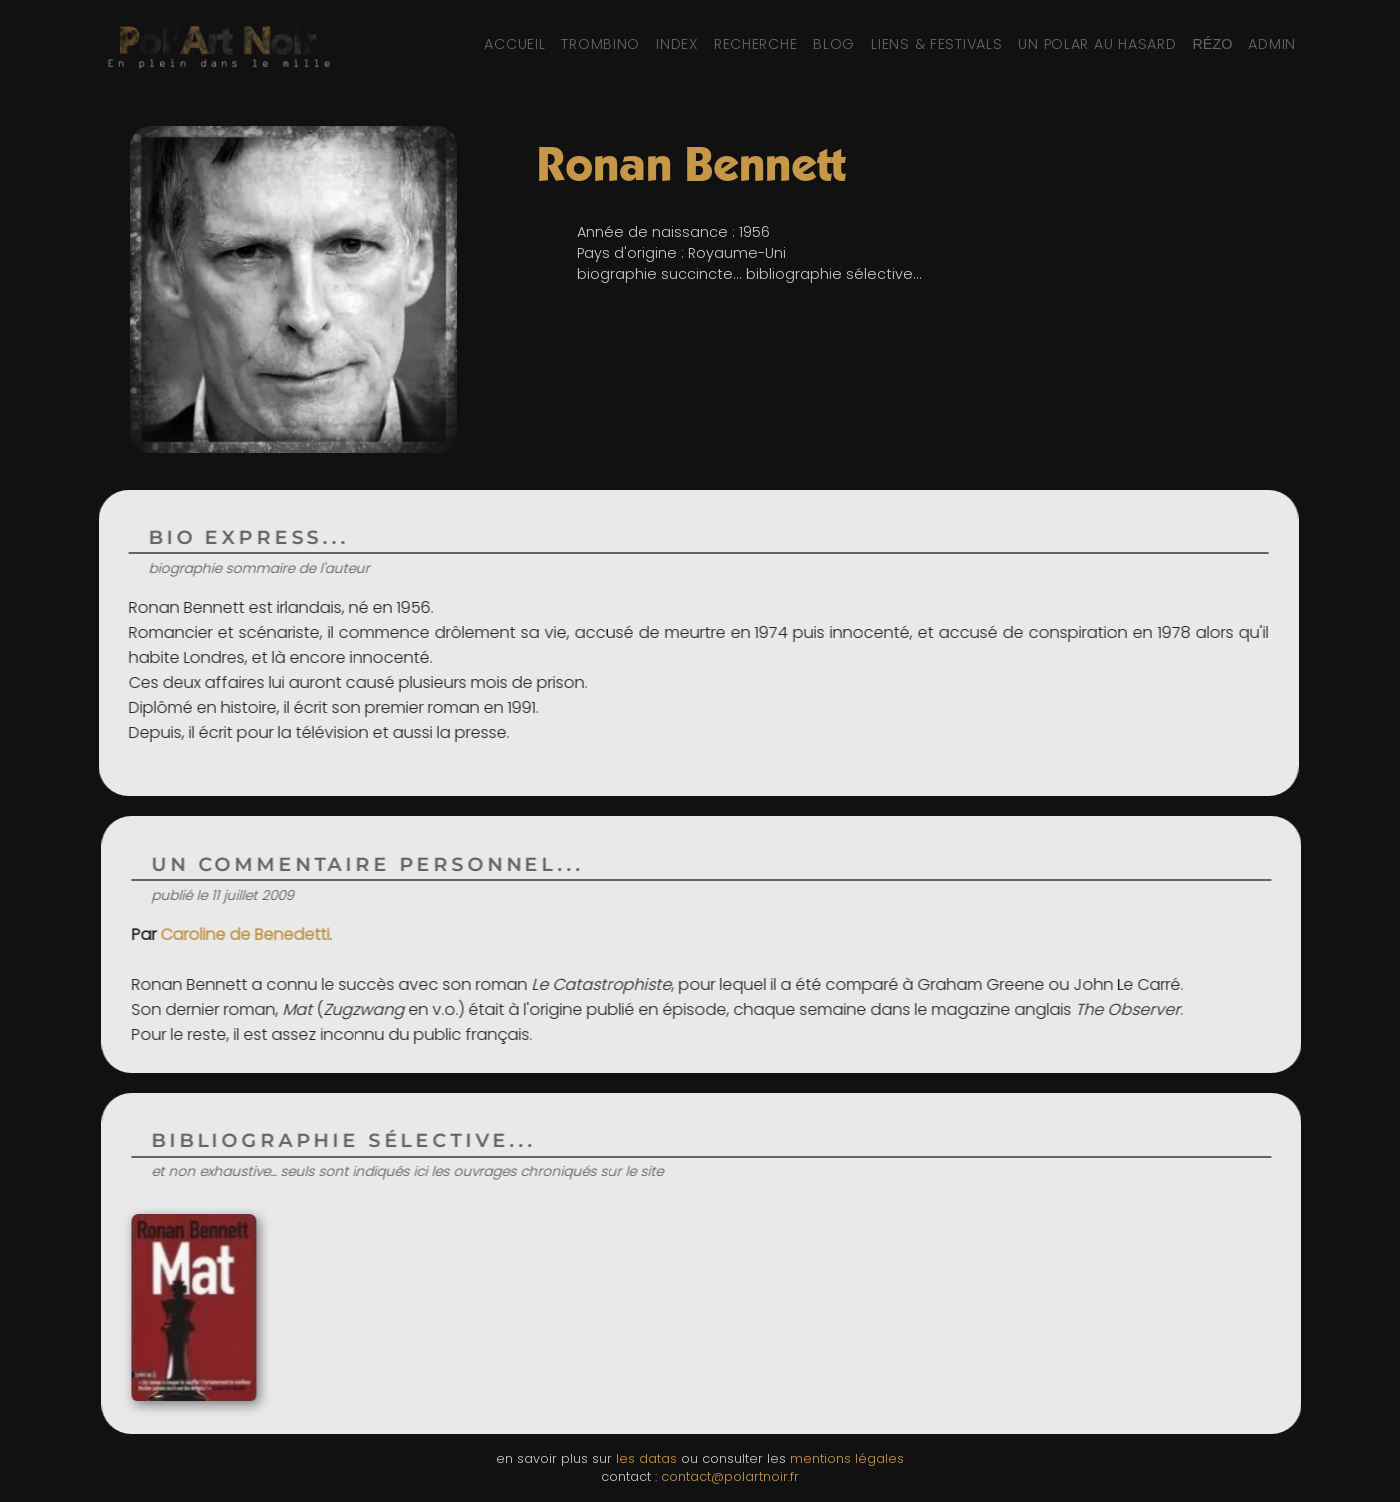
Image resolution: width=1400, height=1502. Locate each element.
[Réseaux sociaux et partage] (1212, 44)
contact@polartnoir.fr (730, 1476)
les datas (646, 1458)
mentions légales (847, 1458)
